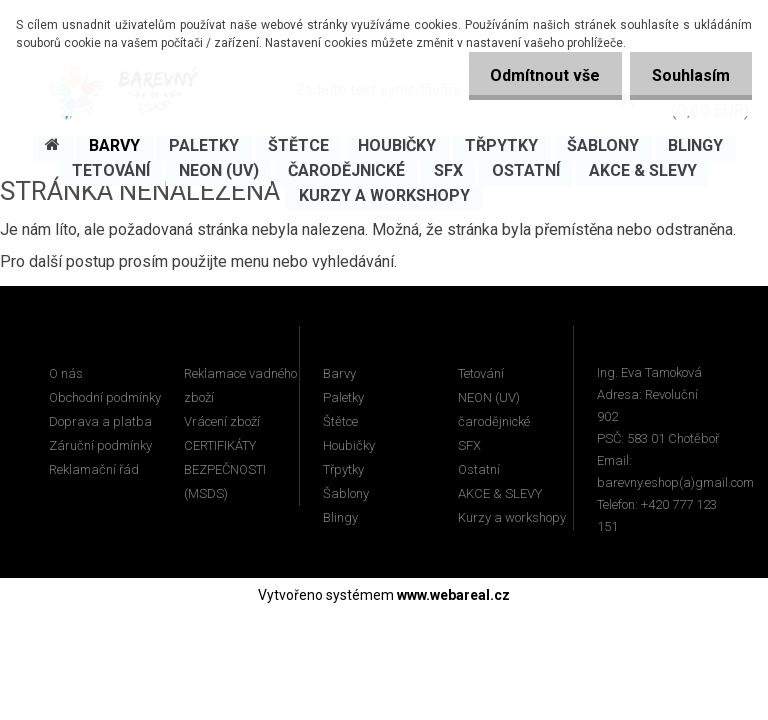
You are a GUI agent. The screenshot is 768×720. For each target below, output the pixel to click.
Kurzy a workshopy (512, 517)
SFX (469, 445)
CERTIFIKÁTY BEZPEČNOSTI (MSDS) (225, 469)
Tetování (481, 373)
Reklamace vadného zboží (240, 385)
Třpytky (343, 469)
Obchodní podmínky (105, 397)
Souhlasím (688, 75)
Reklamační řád (94, 469)
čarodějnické (494, 421)
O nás (66, 373)
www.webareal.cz (453, 595)
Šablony (346, 493)
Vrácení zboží (222, 421)
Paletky (343, 397)
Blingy (340, 517)
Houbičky (349, 445)
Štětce (340, 421)
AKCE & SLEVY (500, 493)
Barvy (339, 373)
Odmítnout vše (536, 75)
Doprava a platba (100, 421)
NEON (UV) (489, 397)
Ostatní (479, 469)
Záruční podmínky (100, 445)
